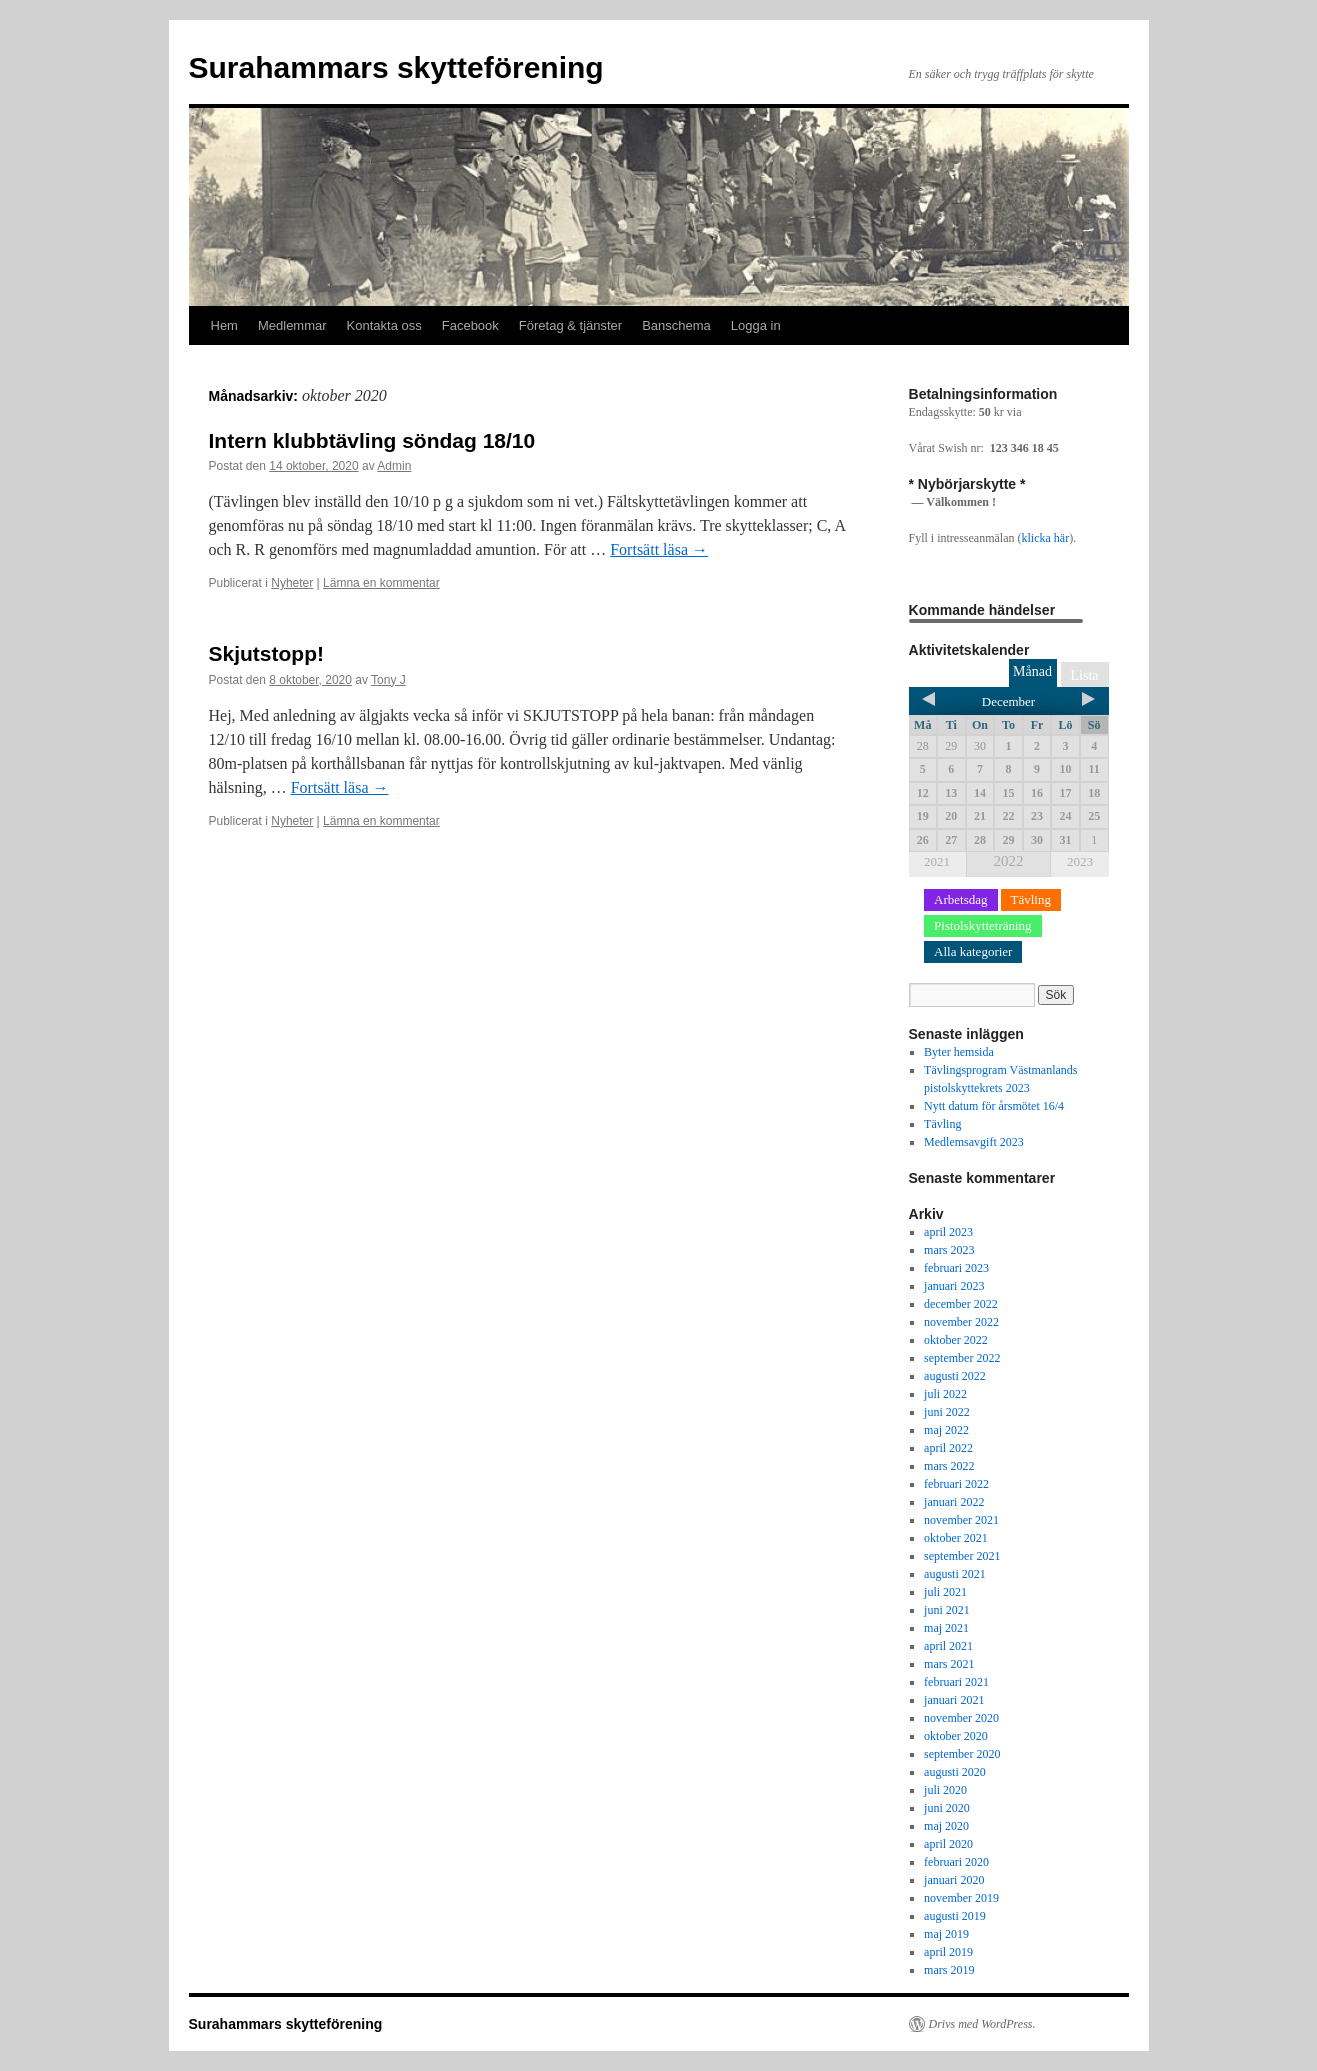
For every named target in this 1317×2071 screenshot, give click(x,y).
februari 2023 (956, 1268)
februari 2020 (956, 1862)
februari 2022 (956, 1484)
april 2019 (948, 1952)
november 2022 (961, 1322)
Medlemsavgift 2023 (974, 1142)
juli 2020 (945, 1790)
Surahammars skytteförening (396, 67)
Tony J (388, 680)
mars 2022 (949, 1466)
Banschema (676, 325)
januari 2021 (954, 1700)
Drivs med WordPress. (982, 2024)
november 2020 (961, 1718)
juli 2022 (945, 1394)
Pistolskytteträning (983, 925)
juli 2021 (945, 1592)
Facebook (470, 325)
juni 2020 (947, 1808)
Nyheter (292, 583)
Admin (394, 466)
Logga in (756, 325)
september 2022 (962, 1358)
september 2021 (962, 1556)
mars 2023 (949, 1250)
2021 (937, 861)
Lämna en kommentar (381, 583)
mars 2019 (949, 1970)
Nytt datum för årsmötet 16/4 (994, 1106)
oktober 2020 (956, 1736)
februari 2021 (956, 1682)
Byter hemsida (959, 1052)
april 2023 (948, 1232)
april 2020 (948, 1844)
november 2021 (961, 1520)
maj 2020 (946, 1826)
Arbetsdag (960, 899)
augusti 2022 (955, 1376)
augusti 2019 (955, 1916)
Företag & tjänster (570, 325)
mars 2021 (949, 1664)
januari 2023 (954, 1286)
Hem (224, 325)
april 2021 (948, 1646)
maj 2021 (946, 1628)
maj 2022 (946, 1430)
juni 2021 (947, 1610)
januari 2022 (954, 1502)
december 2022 (961, 1304)
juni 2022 (947, 1412)
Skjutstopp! (267, 653)
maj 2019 (946, 1934)
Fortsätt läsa (659, 549)
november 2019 (961, 1898)
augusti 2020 (955, 1772)
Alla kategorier (973, 951)
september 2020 (962, 1754)
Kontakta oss (384, 325)
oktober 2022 (956, 1340)
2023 (1080, 861)
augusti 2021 (955, 1574)
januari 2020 (954, 1880)
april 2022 (948, 1448)
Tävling (1031, 899)
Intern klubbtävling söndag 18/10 (372, 440)
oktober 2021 (956, 1538)
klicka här (1045, 538)
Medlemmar (292, 325)
